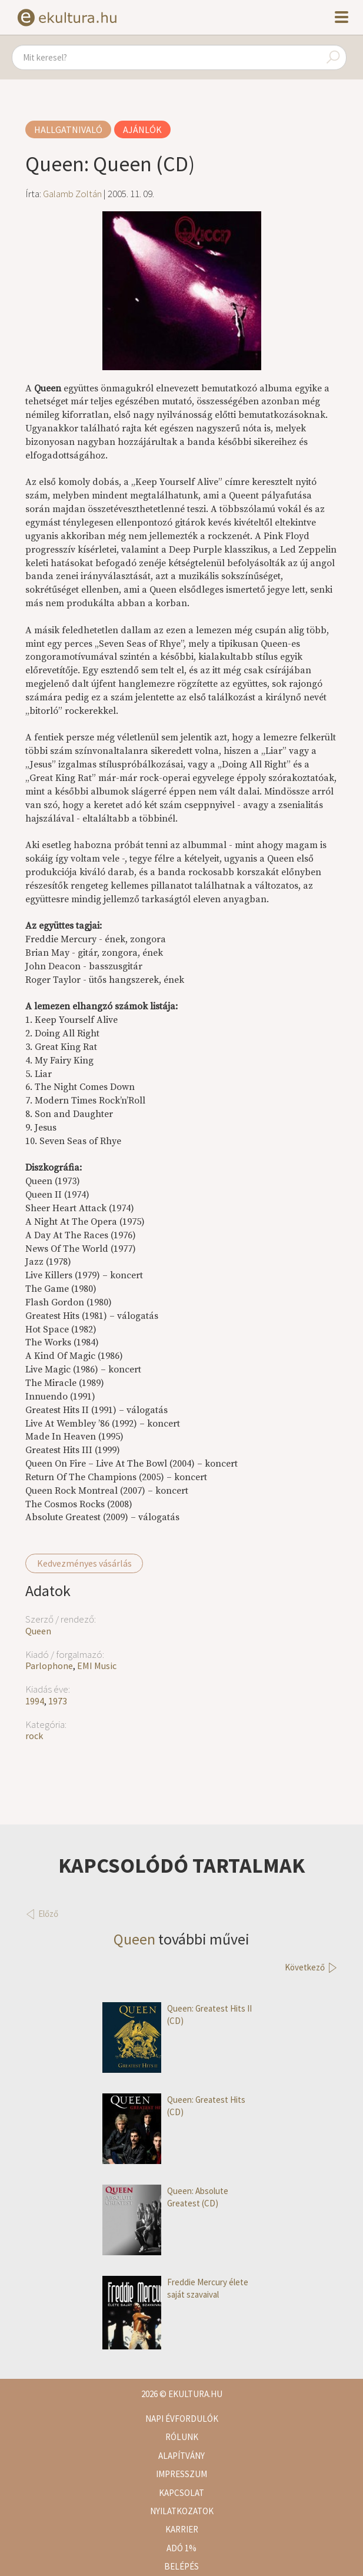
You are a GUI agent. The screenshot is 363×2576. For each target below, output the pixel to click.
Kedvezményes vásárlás (84, 1563)
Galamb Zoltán (72, 193)
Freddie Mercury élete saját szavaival (175, 2288)
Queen (38, 1631)
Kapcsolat (181, 2492)
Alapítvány (181, 2455)
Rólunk (181, 2436)
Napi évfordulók (181, 2418)
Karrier (181, 2529)
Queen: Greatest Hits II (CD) (177, 2014)
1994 (34, 1701)
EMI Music (96, 1665)
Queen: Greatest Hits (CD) (173, 2106)
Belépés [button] (181, 2566)
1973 (57, 1701)
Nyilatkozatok (182, 2511)
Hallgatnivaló (68, 129)
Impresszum (181, 2473)
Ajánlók (142, 129)
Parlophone (49, 1665)
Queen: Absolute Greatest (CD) (165, 2197)
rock (34, 1735)
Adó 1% (181, 2548)
